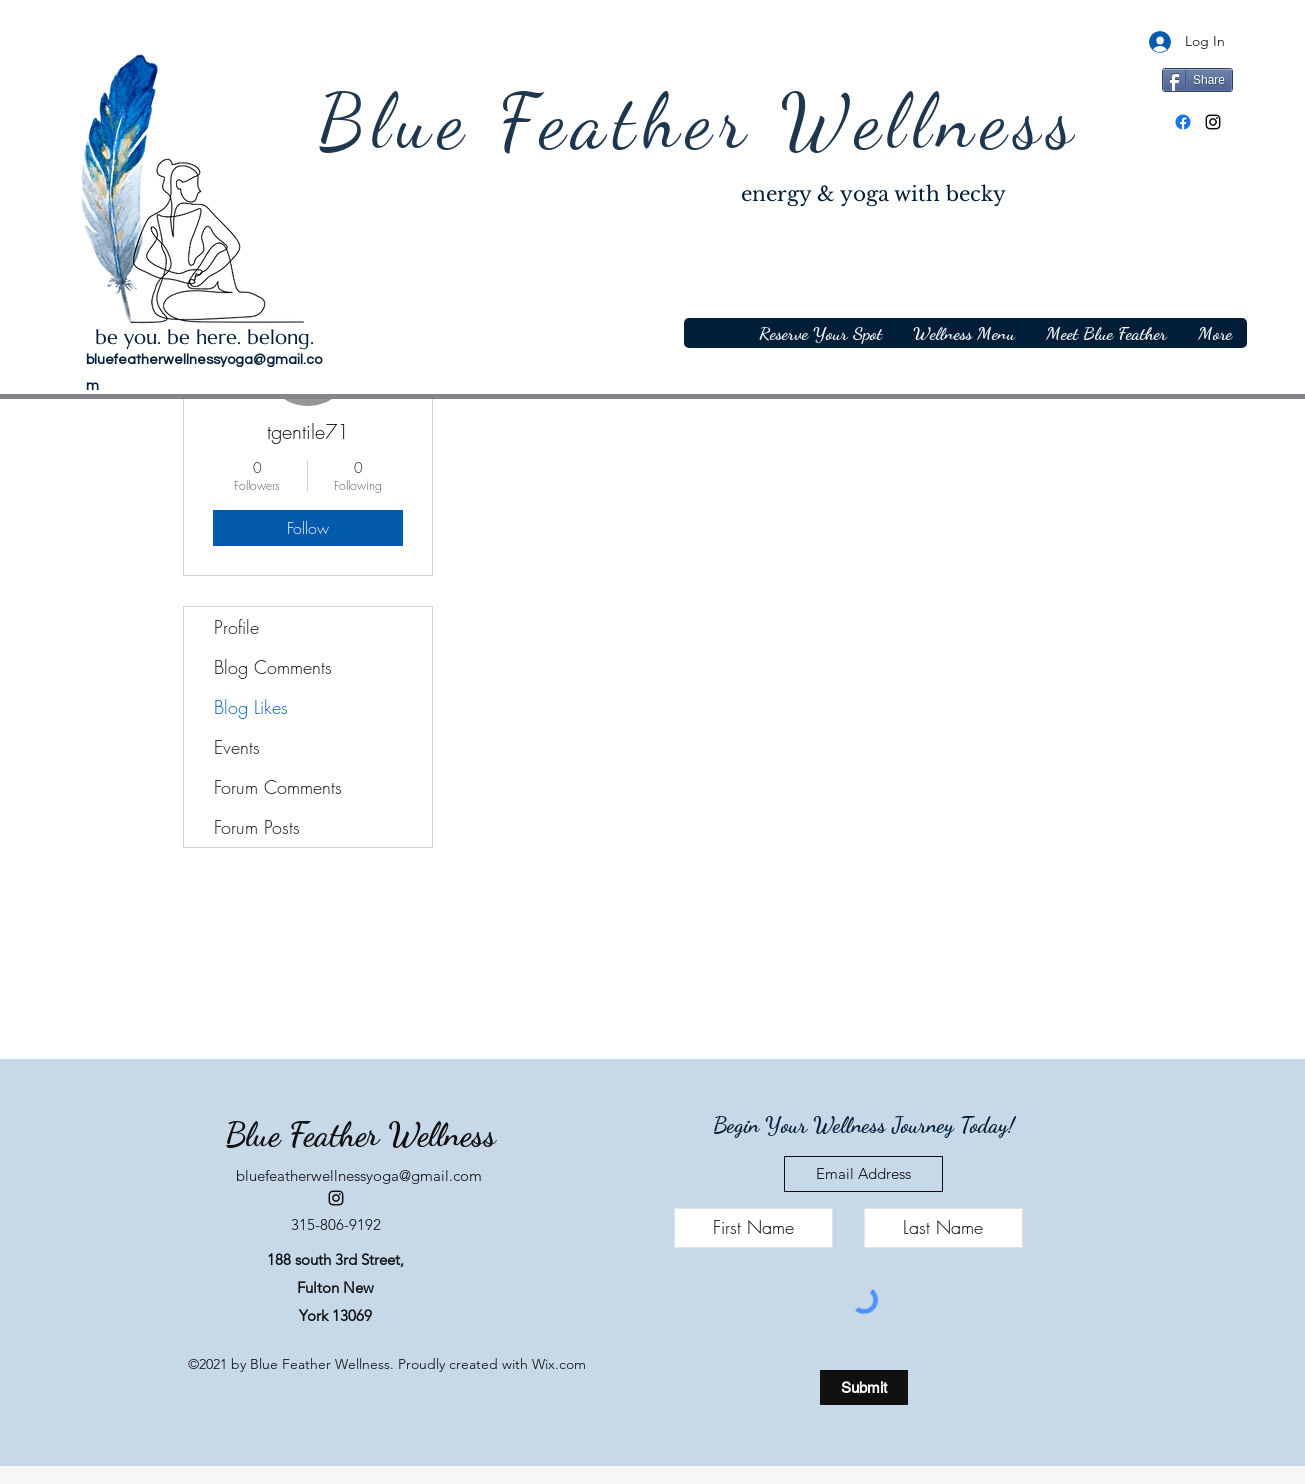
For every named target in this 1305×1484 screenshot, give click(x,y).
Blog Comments (273, 667)
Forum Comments (278, 787)
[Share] (1197, 80)
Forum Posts (257, 827)
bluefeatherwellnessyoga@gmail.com (359, 1175)
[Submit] (864, 1387)
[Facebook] (1183, 122)
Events (237, 747)
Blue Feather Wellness (699, 121)
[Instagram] (1213, 122)
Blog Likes (251, 707)
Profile (236, 627)
